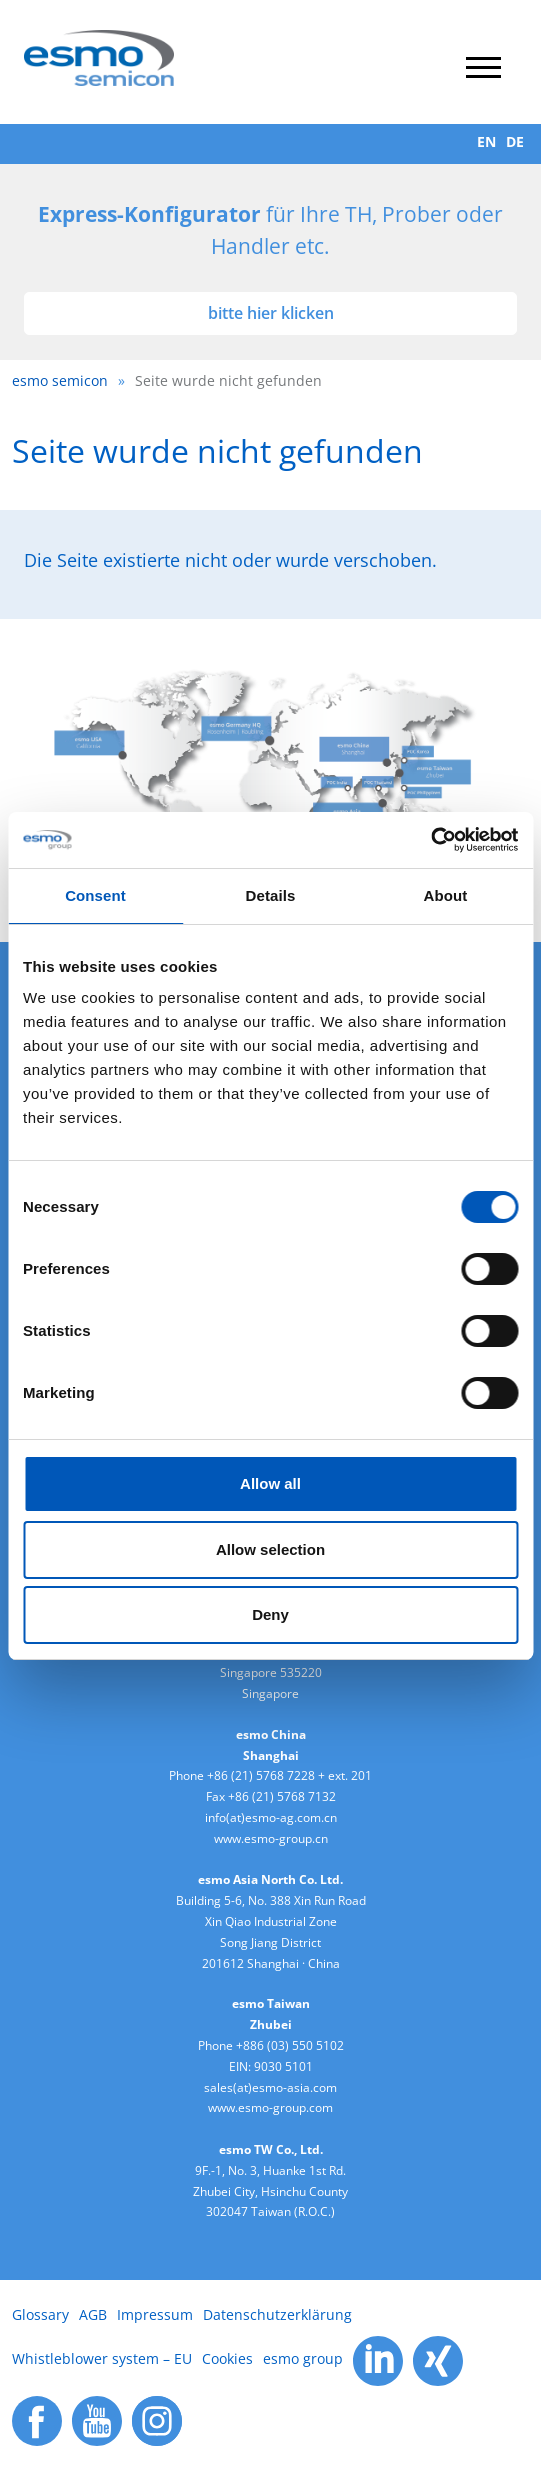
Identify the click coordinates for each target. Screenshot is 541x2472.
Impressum (155, 2314)
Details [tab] (271, 895)
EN (486, 141)
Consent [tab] (95, 895)
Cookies (227, 2358)
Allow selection (270, 1549)
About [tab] (446, 895)
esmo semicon (60, 380)
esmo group (303, 2358)
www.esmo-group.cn (271, 1838)
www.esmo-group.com (270, 2107)
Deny (270, 1614)
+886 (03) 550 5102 (290, 2045)
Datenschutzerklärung (277, 2314)
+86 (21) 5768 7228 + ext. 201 (289, 1775)
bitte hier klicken (271, 313)
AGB (93, 2314)
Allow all (270, 1483)
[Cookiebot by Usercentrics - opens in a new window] (430, 840)
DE (515, 141)
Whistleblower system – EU (102, 2358)
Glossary (40, 2314)
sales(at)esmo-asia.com (270, 2087)
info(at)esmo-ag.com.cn (271, 1817)
